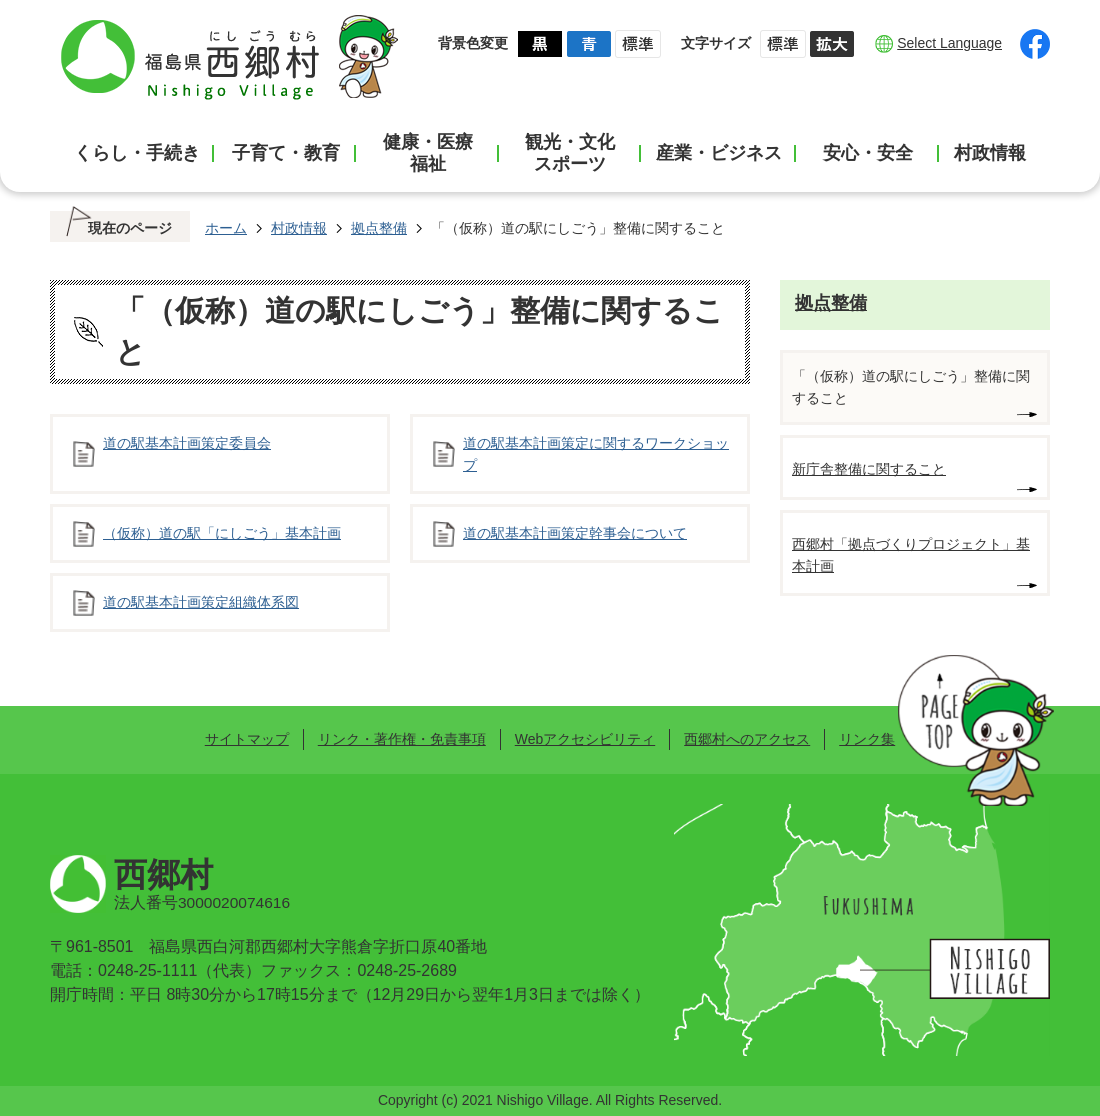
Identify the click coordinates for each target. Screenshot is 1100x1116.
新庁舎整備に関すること (869, 469)
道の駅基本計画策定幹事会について (575, 533)
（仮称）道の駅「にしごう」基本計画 (222, 533)
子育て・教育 (286, 153)
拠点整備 (379, 228)
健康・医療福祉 (428, 153)
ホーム (226, 228)
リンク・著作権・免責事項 (402, 739)
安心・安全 (868, 153)
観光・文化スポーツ (570, 153)
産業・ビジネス (719, 153)
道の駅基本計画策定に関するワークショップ (596, 454)
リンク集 (867, 739)
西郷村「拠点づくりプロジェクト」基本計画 (911, 555)
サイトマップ (247, 739)
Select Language (949, 43)
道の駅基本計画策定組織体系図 (201, 602)
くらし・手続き (137, 153)
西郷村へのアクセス (747, 739)
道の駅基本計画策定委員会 (187, 443)
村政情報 (990, 153)
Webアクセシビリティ (585, 739)
